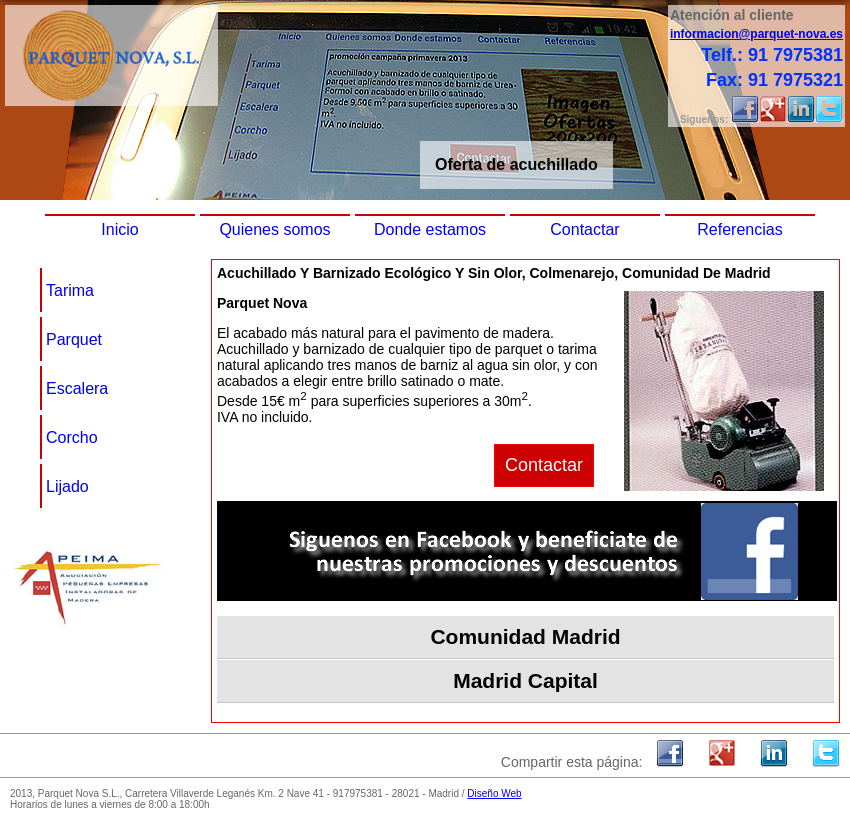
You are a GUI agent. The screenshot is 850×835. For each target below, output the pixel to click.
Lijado (67, 486)
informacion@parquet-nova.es (756, 34)
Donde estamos (430, 229)
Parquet (74, 339)
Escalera (77, 388)
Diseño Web (494, 793)
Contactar (584, 229)
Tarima (70, 290)
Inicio (119, 229)
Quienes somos (274, 229)
